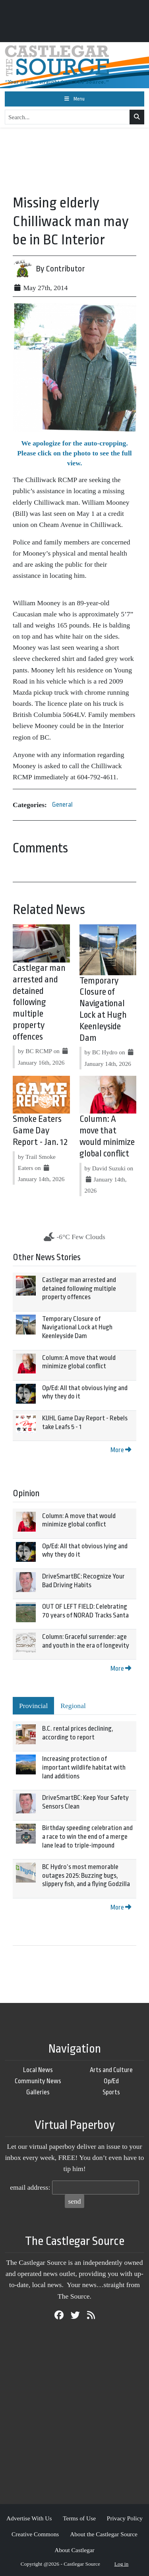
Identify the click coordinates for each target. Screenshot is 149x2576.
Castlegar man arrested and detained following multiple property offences (39, 1002)
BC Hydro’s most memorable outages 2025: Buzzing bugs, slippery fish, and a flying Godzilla (86, 1875)
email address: (30, 2187)
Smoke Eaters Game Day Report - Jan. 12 (40, 1130)
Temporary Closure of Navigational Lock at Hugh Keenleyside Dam (77, 1327)
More (120, 1450)
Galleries (38, 2092)
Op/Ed (111, 2081)
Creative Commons (35, 2534)
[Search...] (67, 117)
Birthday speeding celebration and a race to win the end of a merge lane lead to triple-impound (87, 1836)
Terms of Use (79, 2518)
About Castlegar (74, 2550)
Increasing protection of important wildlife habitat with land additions (84, 1767)
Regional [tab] (73, 1706)
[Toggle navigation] (74, 99)
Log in (121, 2564)
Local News (38, 2070)
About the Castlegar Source (103, 2534)
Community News (38, 2081)
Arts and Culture (111, 2070)
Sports (111, 2092)
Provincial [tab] (33, 1706)
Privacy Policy (125, 2518)
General (62, 804)
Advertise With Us (29, 2518)
